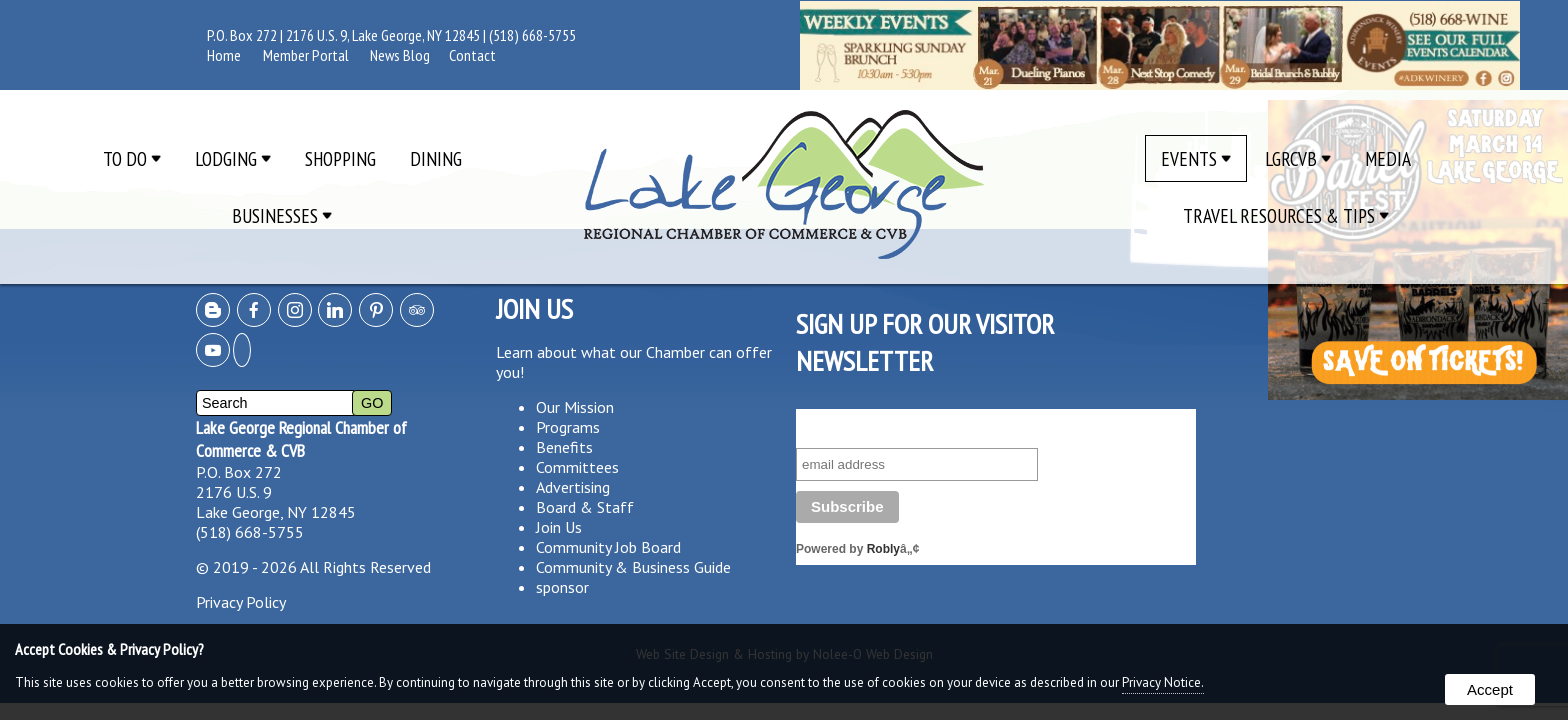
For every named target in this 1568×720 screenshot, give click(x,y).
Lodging (233, 158)
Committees (577, 467)
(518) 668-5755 (532, 35)
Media (1388, 158)
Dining (436, 158)
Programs (568, 427)
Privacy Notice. (1163, 682)
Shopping (340, 158)
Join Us (559, 527)
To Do (132, 158)
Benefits (564, 447)
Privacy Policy (241, 602)
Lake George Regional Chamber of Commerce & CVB (301, 439)
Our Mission (575, 407)
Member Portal (306, 55)
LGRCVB (1298, 158)
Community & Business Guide (633, 567)
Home (224, 55)
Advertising (573, 487)
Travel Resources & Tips (1286, 215)
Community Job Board (608, 547)
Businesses (282, 215)
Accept (1490, 689)
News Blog (400, 55)
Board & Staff (585, 507)
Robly (883, 549)
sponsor (562, 587)
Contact (472, 55)
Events (1196, 158)
